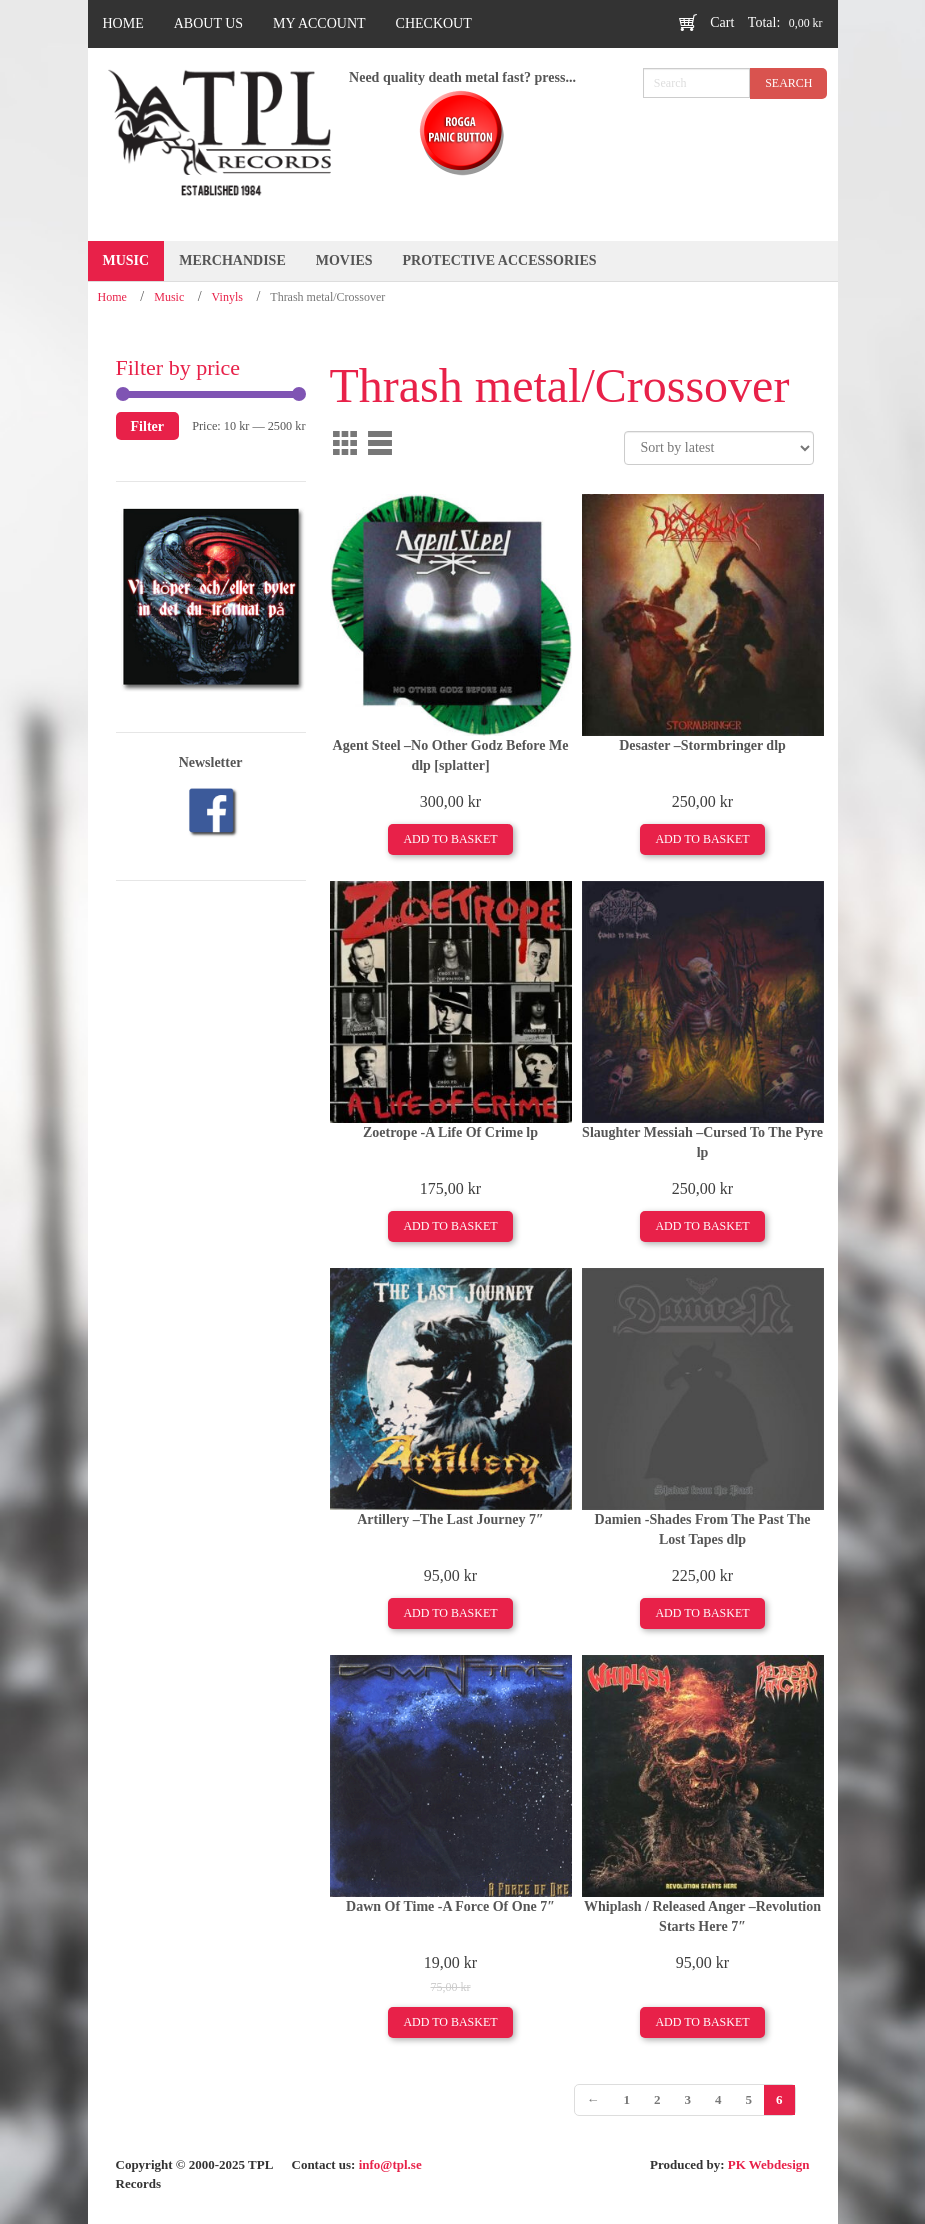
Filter (148, 426)
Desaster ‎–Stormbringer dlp (702, 745)
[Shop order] (719, 448)
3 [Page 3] (688, 2099)
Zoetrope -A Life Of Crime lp (450, 1132)
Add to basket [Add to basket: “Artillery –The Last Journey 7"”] (450, 1613)
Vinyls (227, 297)
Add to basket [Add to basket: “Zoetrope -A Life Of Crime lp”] (450, 1226)
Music (169, 297)
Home (112, 297)
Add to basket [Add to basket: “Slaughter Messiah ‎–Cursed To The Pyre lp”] (702, 1226)
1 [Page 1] (627, 2099)
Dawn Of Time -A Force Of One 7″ (450, 1906)
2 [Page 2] (657, 2099)
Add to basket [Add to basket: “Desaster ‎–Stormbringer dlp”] (702, 839)
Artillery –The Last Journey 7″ (450, 1519)
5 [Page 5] (749, 2099)
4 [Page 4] (718, 2099)
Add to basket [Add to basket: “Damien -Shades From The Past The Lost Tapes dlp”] (702, 1613)
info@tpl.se (390, 2164)
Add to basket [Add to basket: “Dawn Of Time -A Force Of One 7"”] (450, 2022)
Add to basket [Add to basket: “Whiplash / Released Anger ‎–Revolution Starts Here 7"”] (702, 2022)
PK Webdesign (769, 2164)
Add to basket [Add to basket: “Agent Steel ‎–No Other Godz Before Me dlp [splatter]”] (450, 839)
